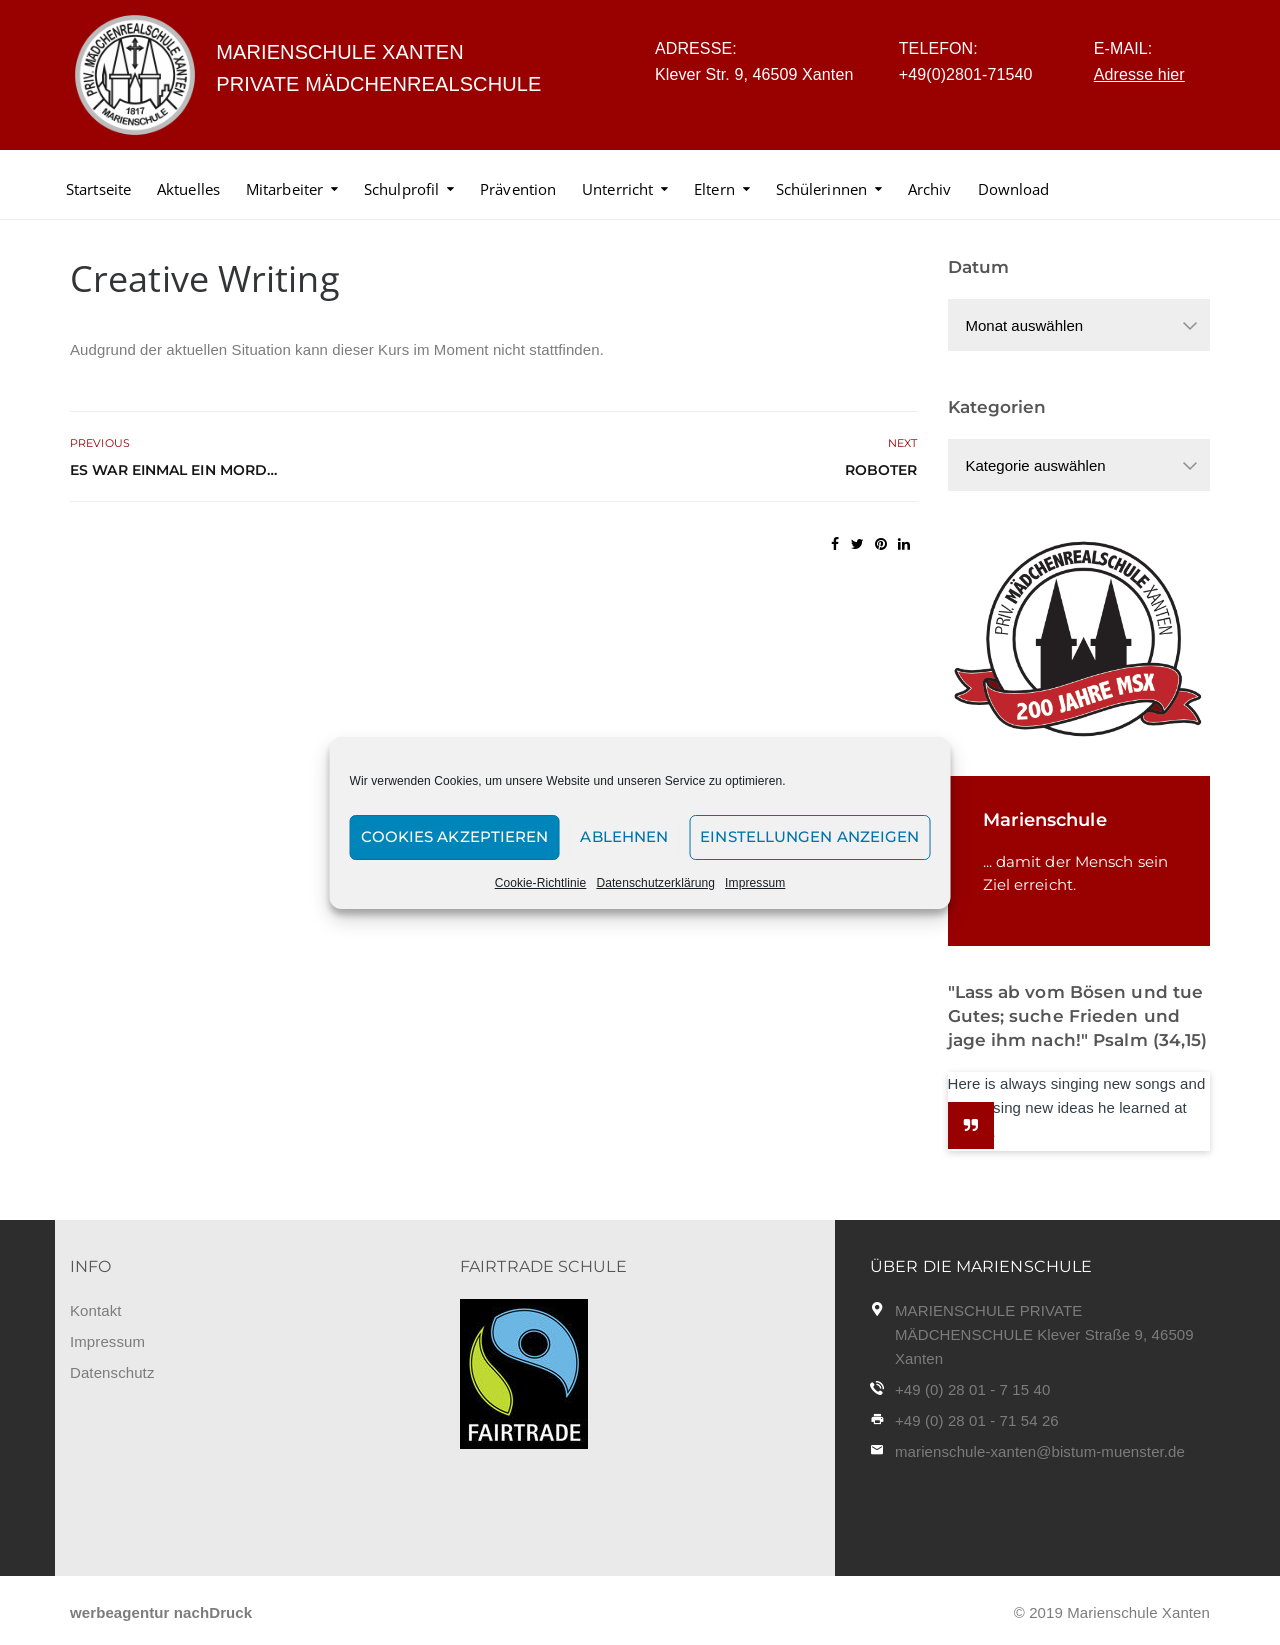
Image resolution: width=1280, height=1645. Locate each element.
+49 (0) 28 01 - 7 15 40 (972, 1389)
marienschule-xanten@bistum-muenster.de (1040, 1451)
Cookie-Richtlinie (541, 883)
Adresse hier (1139, 74)
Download (1014, 189)
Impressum (755, 883)
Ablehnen (624, 836)
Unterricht (617, 189)
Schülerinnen (821, 189)
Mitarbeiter (284, 189)
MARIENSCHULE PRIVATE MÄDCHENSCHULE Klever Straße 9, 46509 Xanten (1044, 1334)
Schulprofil (401, 189)
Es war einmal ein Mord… (173, 470)
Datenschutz (112, 1372)
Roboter (881, 470)
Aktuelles (188, 189)
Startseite (98, 189)
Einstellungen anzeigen (809, 836)
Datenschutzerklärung (655, 883)
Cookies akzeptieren (455, 836)
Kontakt (96, 1310)
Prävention (518, 189)
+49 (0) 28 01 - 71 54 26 (977, 1420)
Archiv (930, 189)
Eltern (714, 189)
